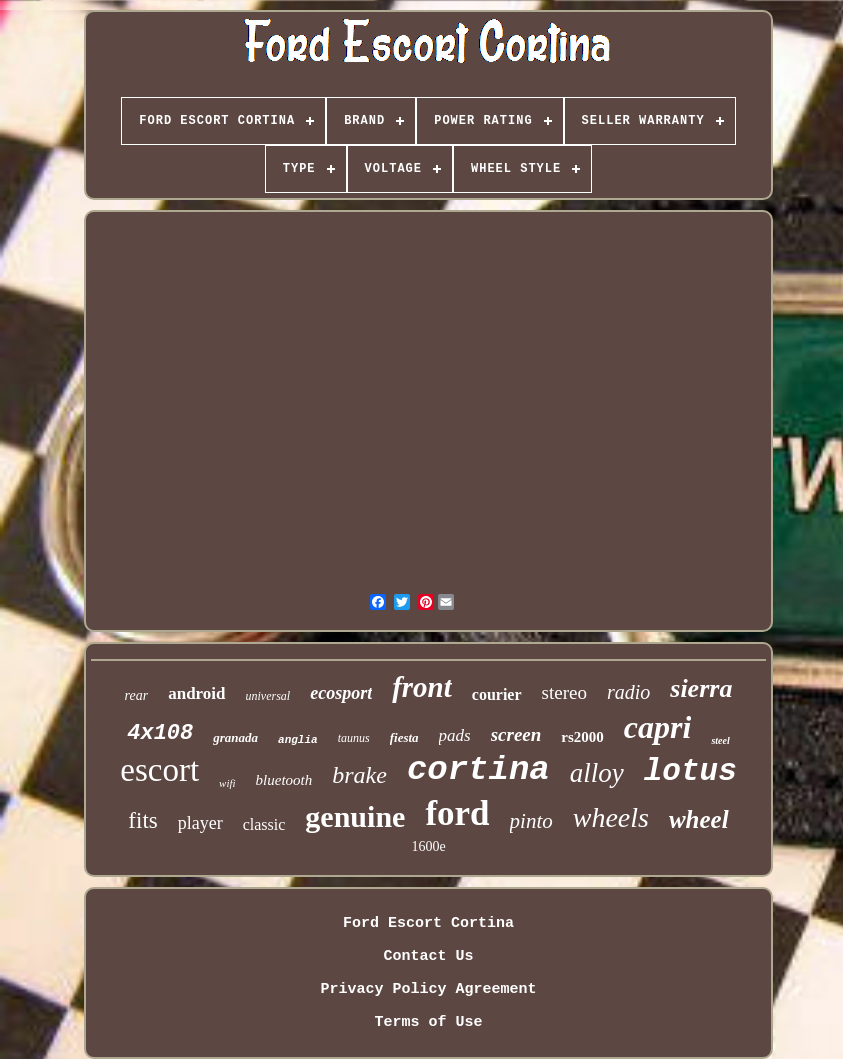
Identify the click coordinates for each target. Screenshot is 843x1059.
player (200, 823)
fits (142, 820)
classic (264, 824)
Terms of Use (428, 1022)
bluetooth (284, 780)
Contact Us (428, 956)
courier (497, 694)
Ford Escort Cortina (428, 923)
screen (516, 734)
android (196, 693)
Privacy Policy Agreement (428, 989)
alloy (597, 773)
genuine (355, 816)
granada (235, 737)
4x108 (160, 733)
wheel (699, 819)
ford (457, 813)
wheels (611, 817)
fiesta (404, 737)
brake (359, 775)
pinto (531, 821)
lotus (690, 771)
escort (159, 770)
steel (720, 740)
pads (455, 735)
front (422, 687)
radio (628, 692)
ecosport (341, 693)
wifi (227, 783)
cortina (478, 770)
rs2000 (582, 737)
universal (268, 696)
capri (658, 727)
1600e (428, 846)
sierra (701, 688)
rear (137, 695)
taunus (354, 738)
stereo (564, 692)
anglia (298, 740)
